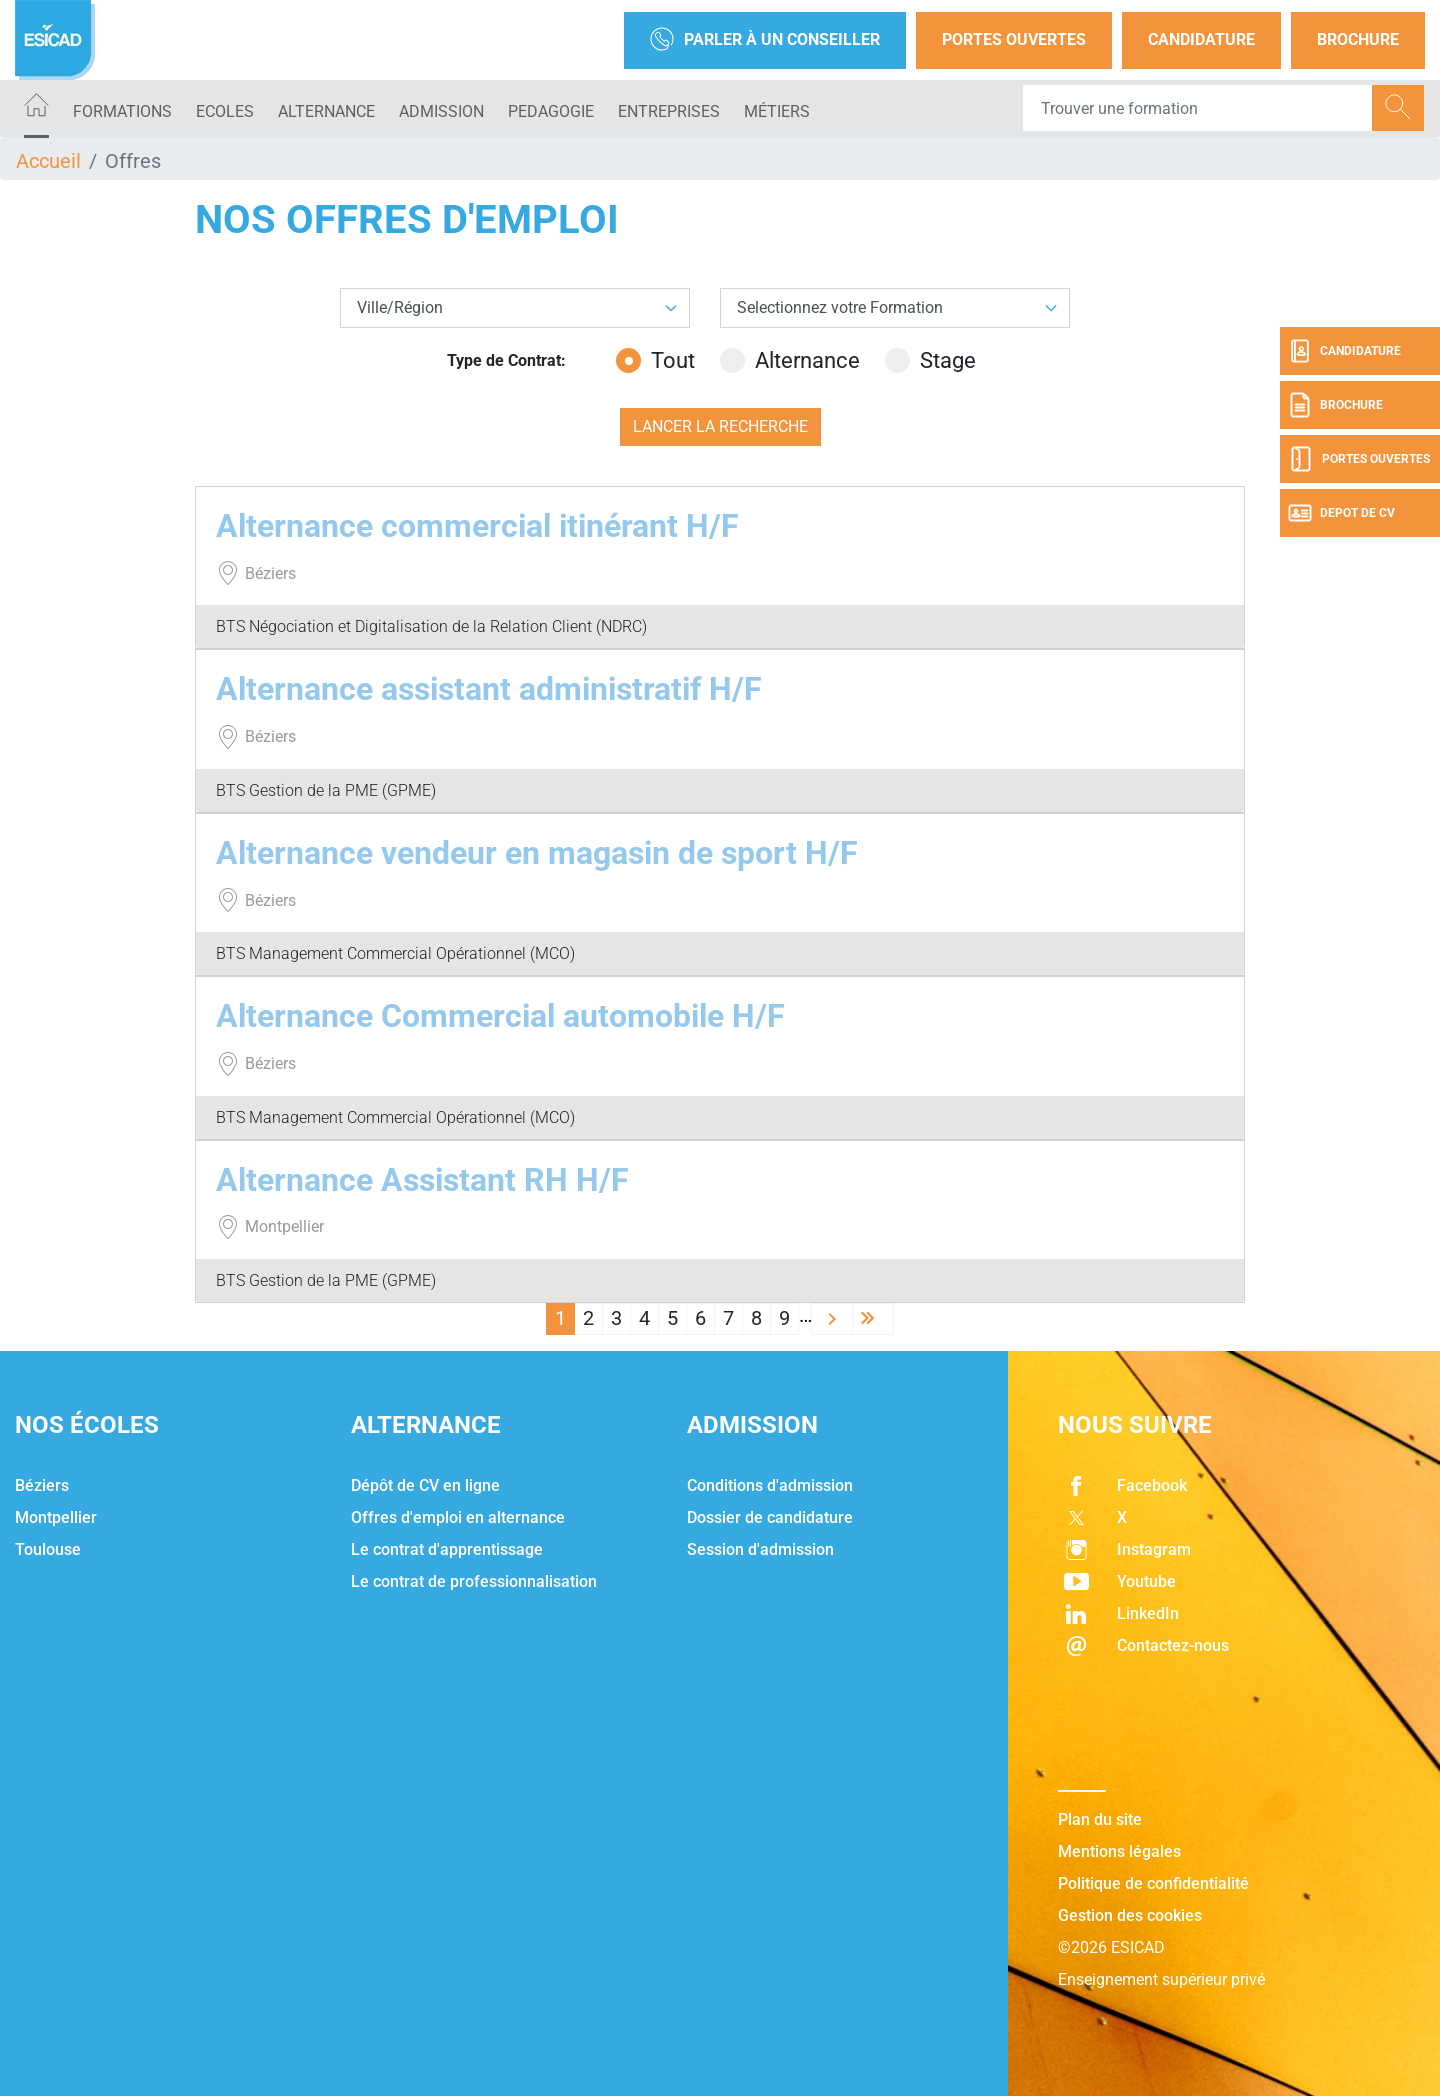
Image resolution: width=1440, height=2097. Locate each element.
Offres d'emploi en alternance (458, 1517)
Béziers (42, 1485)
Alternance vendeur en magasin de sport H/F (537, 853)
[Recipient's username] (1198, 108)
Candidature (1201, 39)
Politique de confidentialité (1153, 1883)
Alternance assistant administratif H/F (489, 689)
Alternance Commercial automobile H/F (500, 1016)
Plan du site (1100, 1819)
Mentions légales (1119, 1851)
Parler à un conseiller (765, 40)
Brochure (1358, 39)
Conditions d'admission (770, 1485)
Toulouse (48, 1549)
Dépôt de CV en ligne (425, 1485)
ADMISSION (441, 111)
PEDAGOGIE (551, 111)
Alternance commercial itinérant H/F (477, 526)
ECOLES (225, 111)
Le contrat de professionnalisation (474, 1581)
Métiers (777, 111)
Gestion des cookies (1130, 1915)
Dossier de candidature (770, 1517)
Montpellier (56, 1517)
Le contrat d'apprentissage (447, 1549)
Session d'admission (760, 1549)
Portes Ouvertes (1014, 39)
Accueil (48, 161)
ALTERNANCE (326, 111)
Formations (122, 111)
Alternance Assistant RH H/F (422, 1180)
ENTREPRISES (669, 111)
